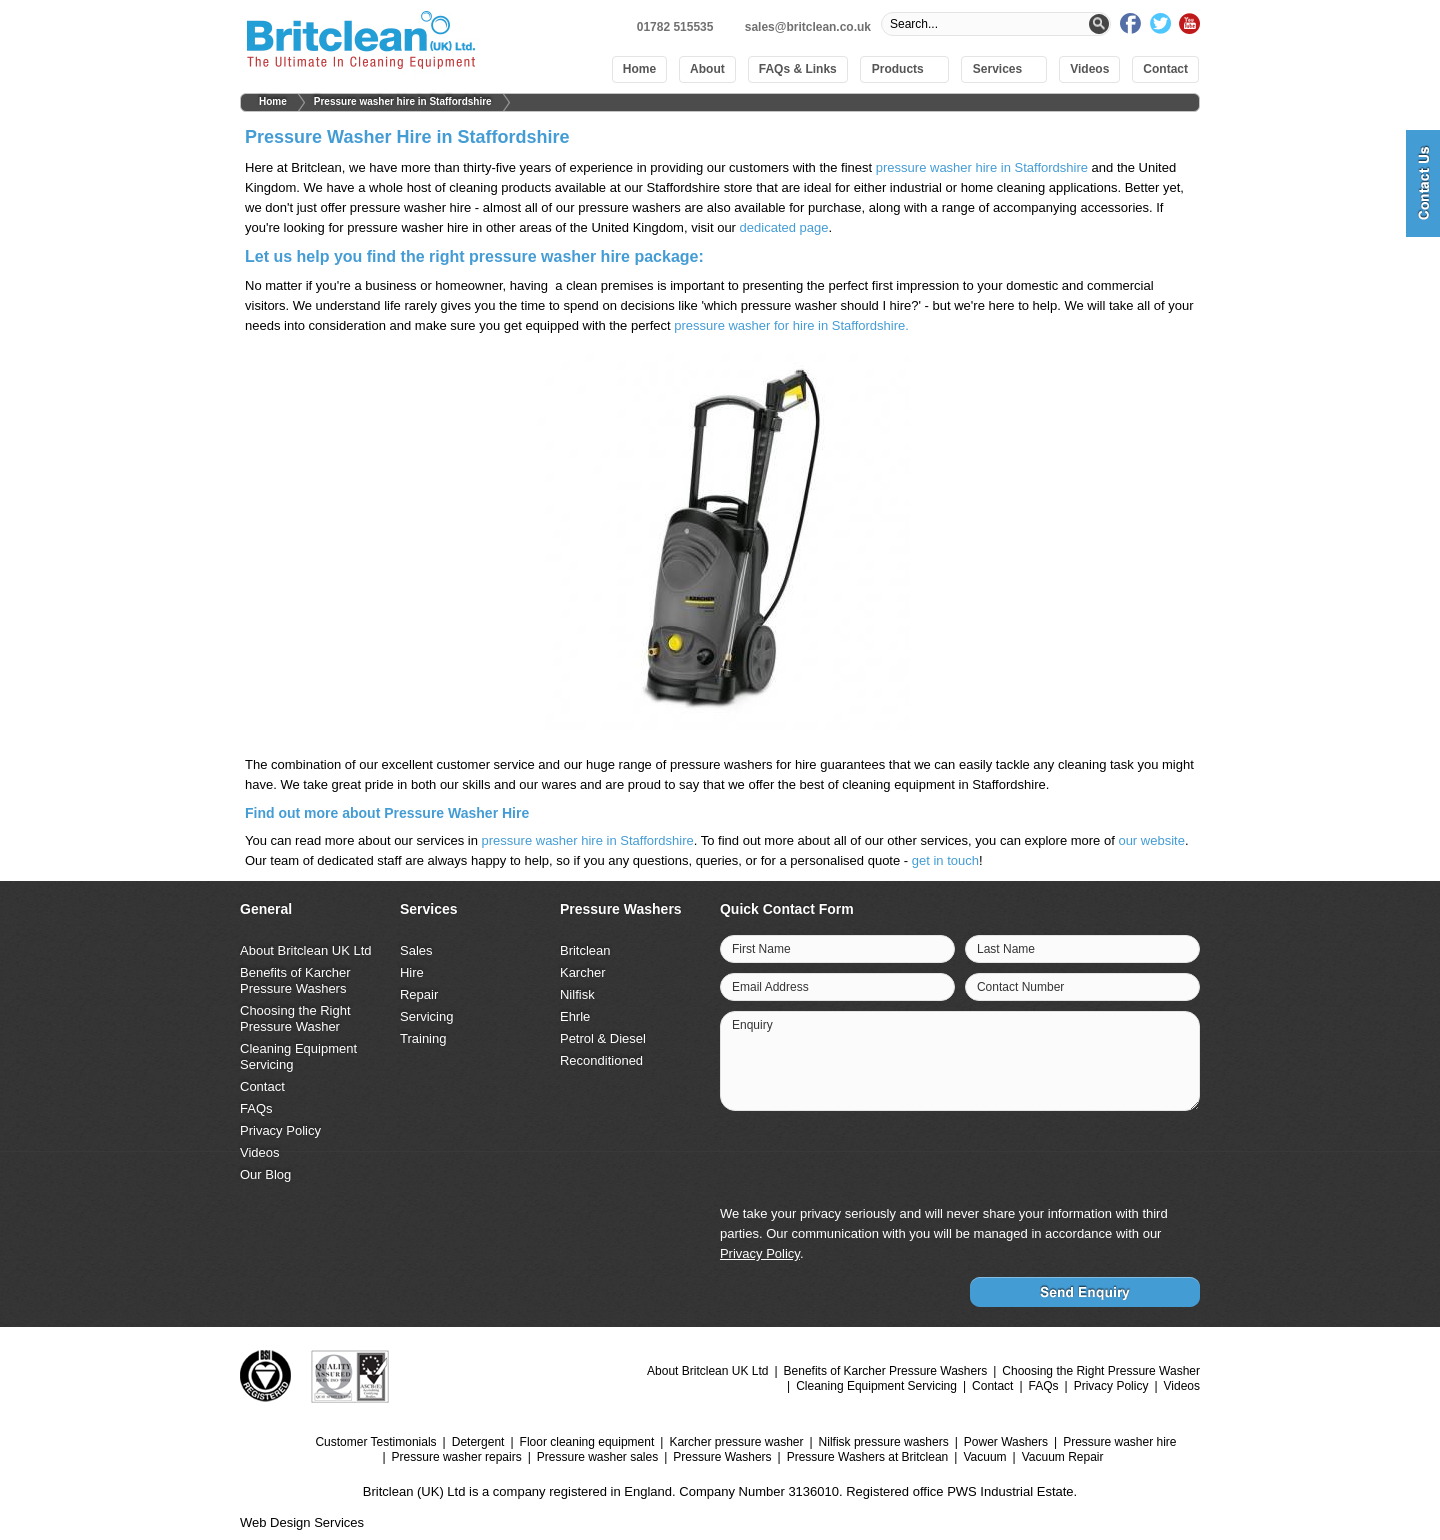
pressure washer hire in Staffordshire (982, 167)
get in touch (945, 860)
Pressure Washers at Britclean (868, 1457)
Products (898, 69)
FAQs (256, 1108)
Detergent (478, 1442)
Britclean (585, 950)
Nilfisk (577, 994)
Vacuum (984, 1457)
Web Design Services (302, 1522)
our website (1151, 840)
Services (997, 69)
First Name (761, 949)
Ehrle (575, 1016)
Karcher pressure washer (736, 1442)
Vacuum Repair (1063, 1457)
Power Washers (1006, 1442)
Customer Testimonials (375, 1442)
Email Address (770, 987)
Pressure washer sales (597, 1457)
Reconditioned (601, 1060)
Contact (1165, 69)
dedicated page (784, 227)
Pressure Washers (722, 1457)
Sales (416, 950)
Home (639, 69)
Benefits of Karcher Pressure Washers (295, 980)
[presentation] (1046, 1160)
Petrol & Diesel (603, 1038)
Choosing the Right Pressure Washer (295, 1018)
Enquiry (752, 1025)
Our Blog (265, 1174)
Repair (419, 994)
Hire (412, 972)
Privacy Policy (280, 1130)
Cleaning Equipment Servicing (876, 1386)
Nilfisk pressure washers (884, 1442)
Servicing (426, 1016)
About (707, 69)
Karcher (583, 972)
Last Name (1006, 949)
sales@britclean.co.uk (808, 27)
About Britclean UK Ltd (306, 950)
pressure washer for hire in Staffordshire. (791, 325)
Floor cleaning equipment (587, 1442)
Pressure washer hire (1119, 1442)
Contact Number (1020, 987)
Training (423, 1038)
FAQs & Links (798, 69)
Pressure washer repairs (457, 1457)
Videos (1089, 69)
